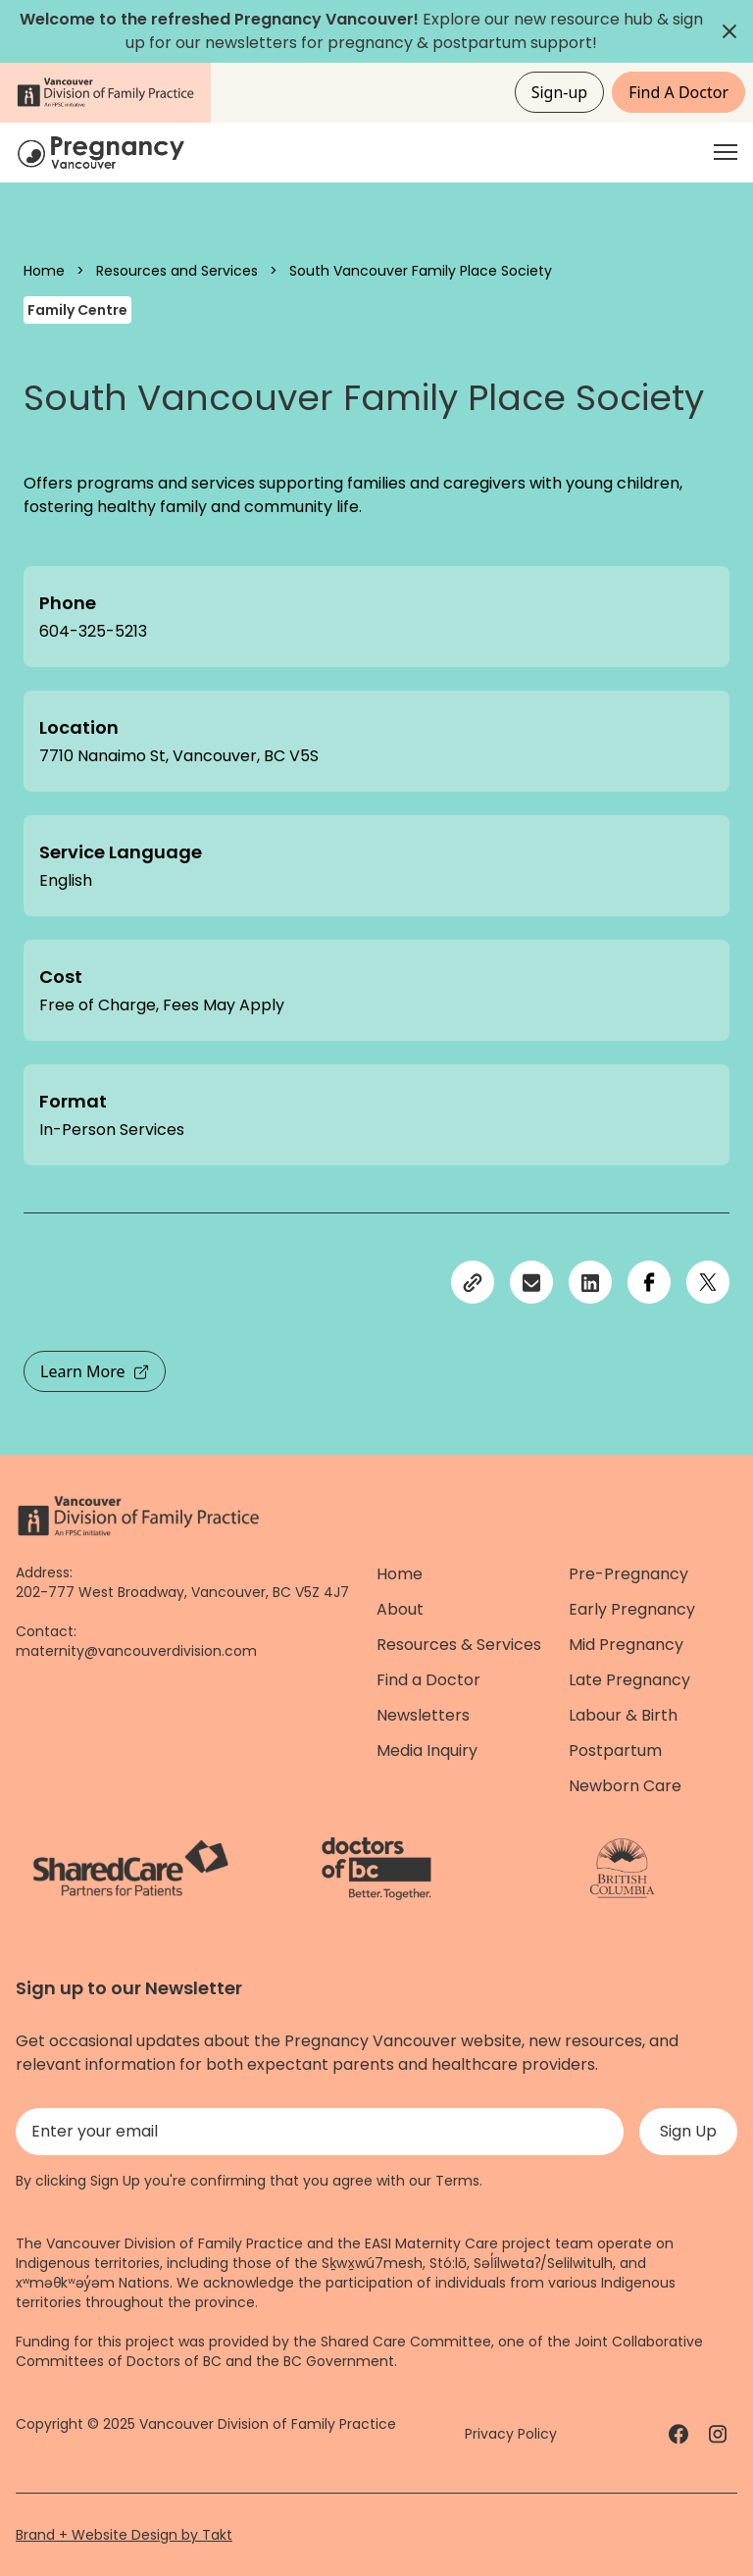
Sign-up (559, 92)
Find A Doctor (678, 92)
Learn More (94, 1371)
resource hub (601, 19)
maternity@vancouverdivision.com (136, 1651)
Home (44, 271)
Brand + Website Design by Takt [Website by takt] (124, 2535)
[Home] (104, 152)
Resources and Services (177, 271)
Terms (457, 2180)
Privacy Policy (511, 2434)
